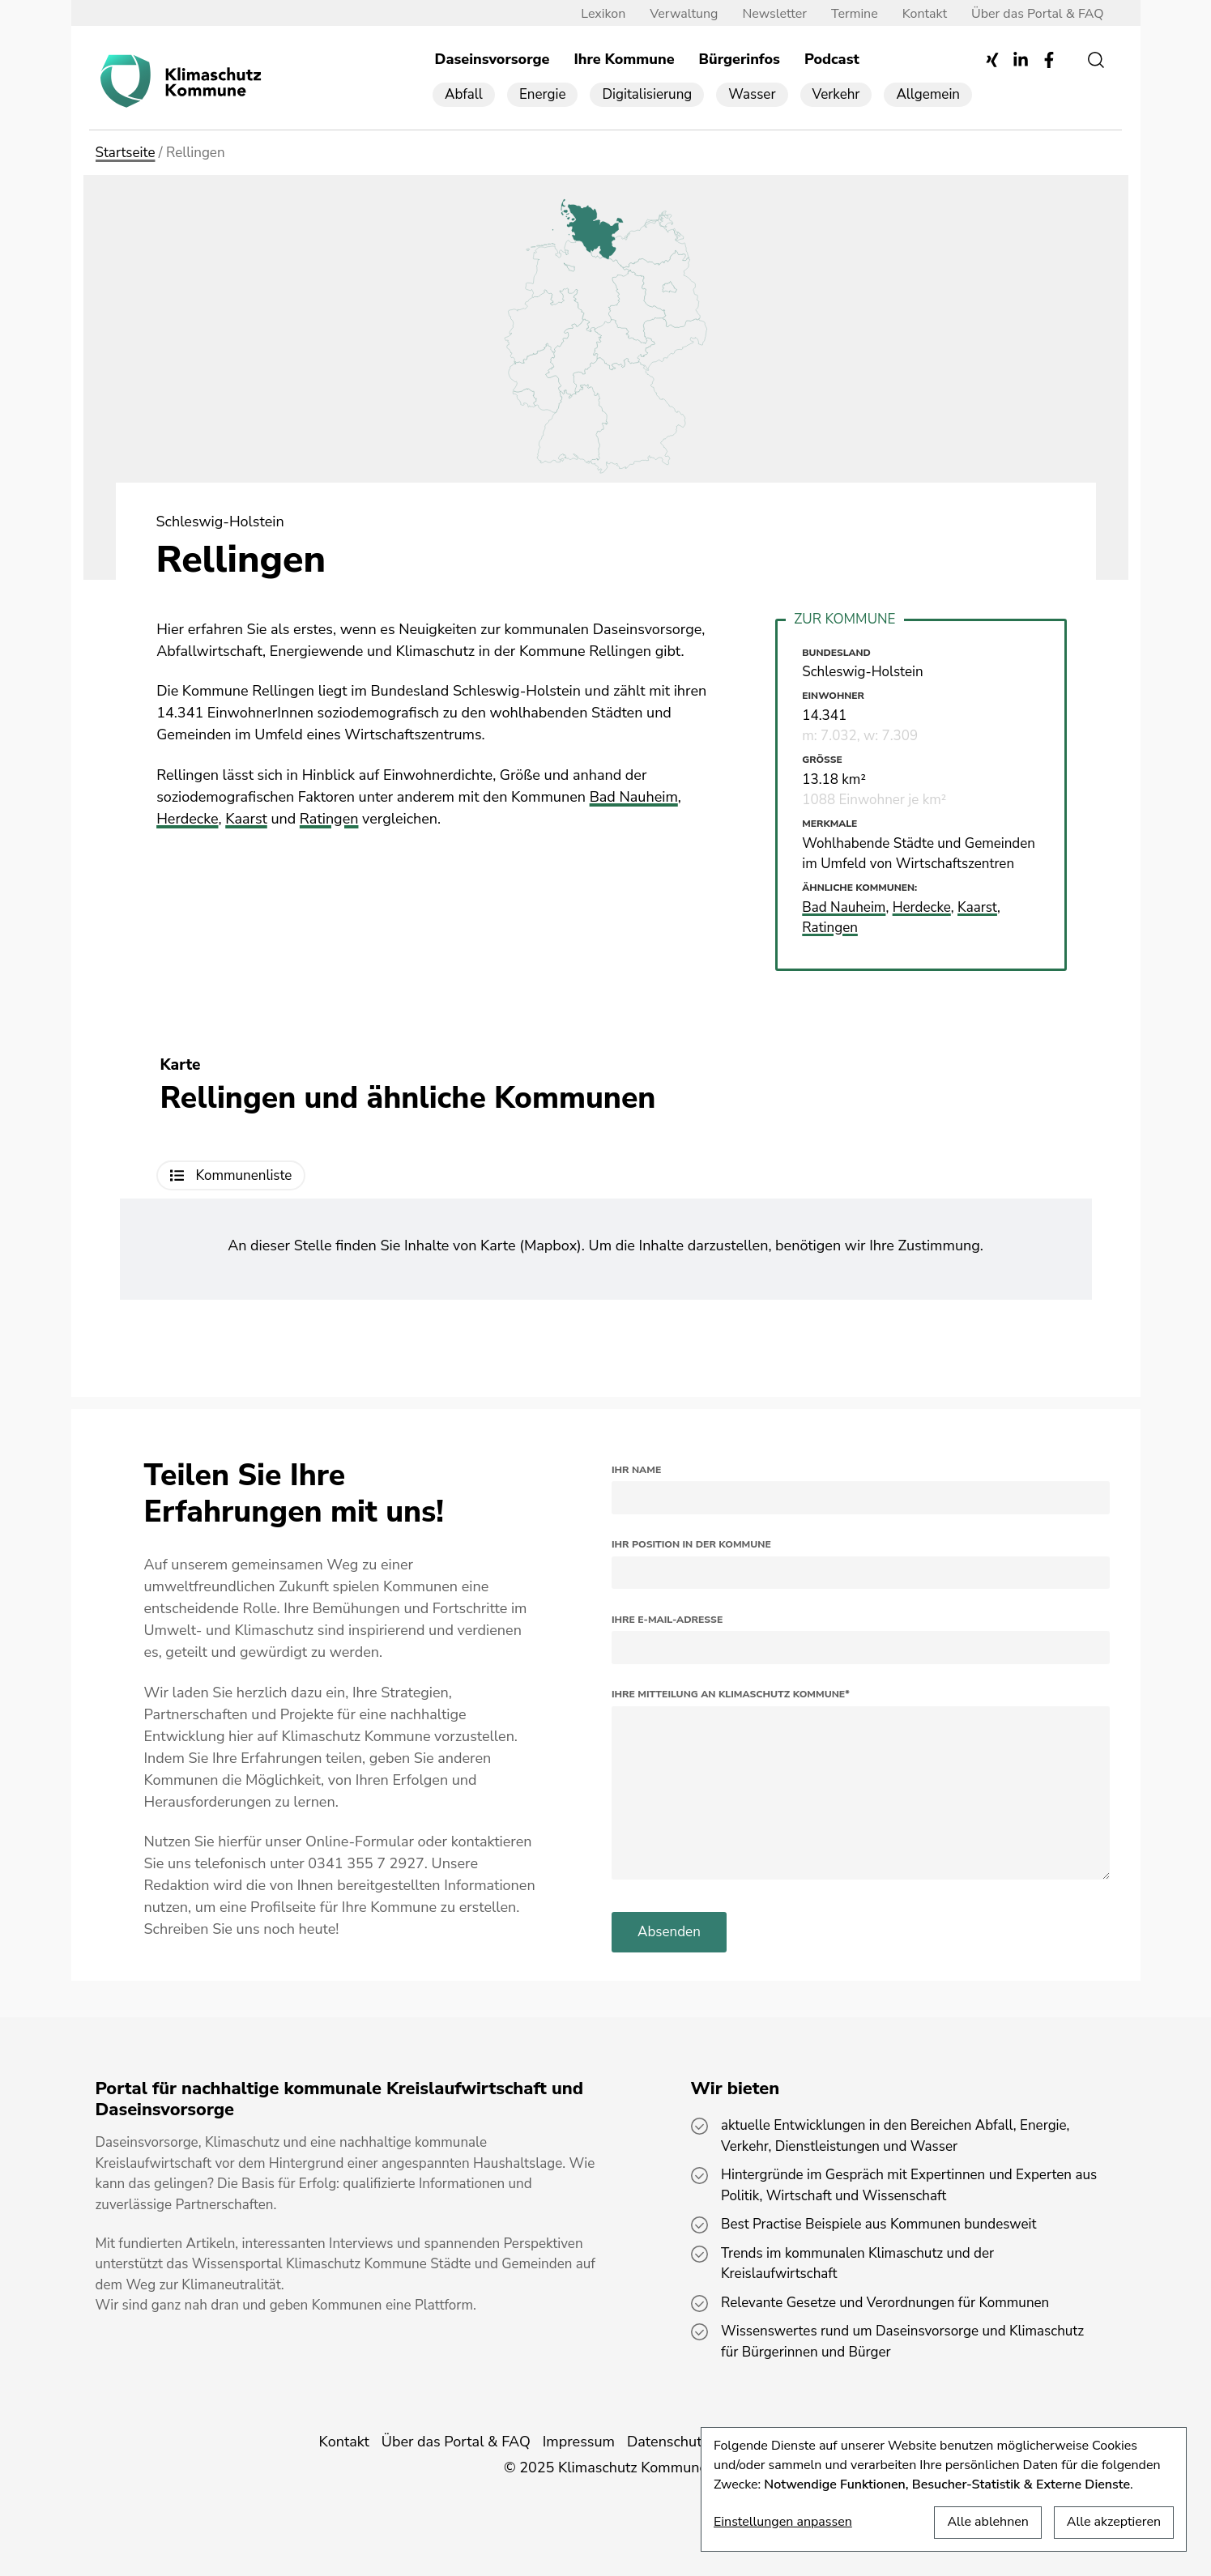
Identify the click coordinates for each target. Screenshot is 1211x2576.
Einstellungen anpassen (783, 2521)
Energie (542, 94)
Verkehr (836, 94)
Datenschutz (668, 2441)
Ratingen (329, 818)
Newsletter (774, 14)
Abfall (464, 94)
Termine (854, 14)
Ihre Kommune (624, 59)
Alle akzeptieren (1114, 2522)
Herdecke (187, 818)
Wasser (751, 94)
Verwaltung (684, 14)
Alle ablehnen (987, 2522)
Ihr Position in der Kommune (691, 1544)
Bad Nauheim (634, 797)
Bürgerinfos (739, 59)
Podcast (831, 59)
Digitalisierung (647, 94)
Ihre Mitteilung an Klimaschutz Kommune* (731, 1694)
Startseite (126, 152)
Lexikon (603, 14)
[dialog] (944, 2489)
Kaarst (246, 818)
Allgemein (928, 94)
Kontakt (924, 14)
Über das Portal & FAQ (1037, 14)
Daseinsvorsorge (492, 59)
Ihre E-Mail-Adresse (667, 1619)
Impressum (579, 2441)
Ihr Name (636, 1469)
